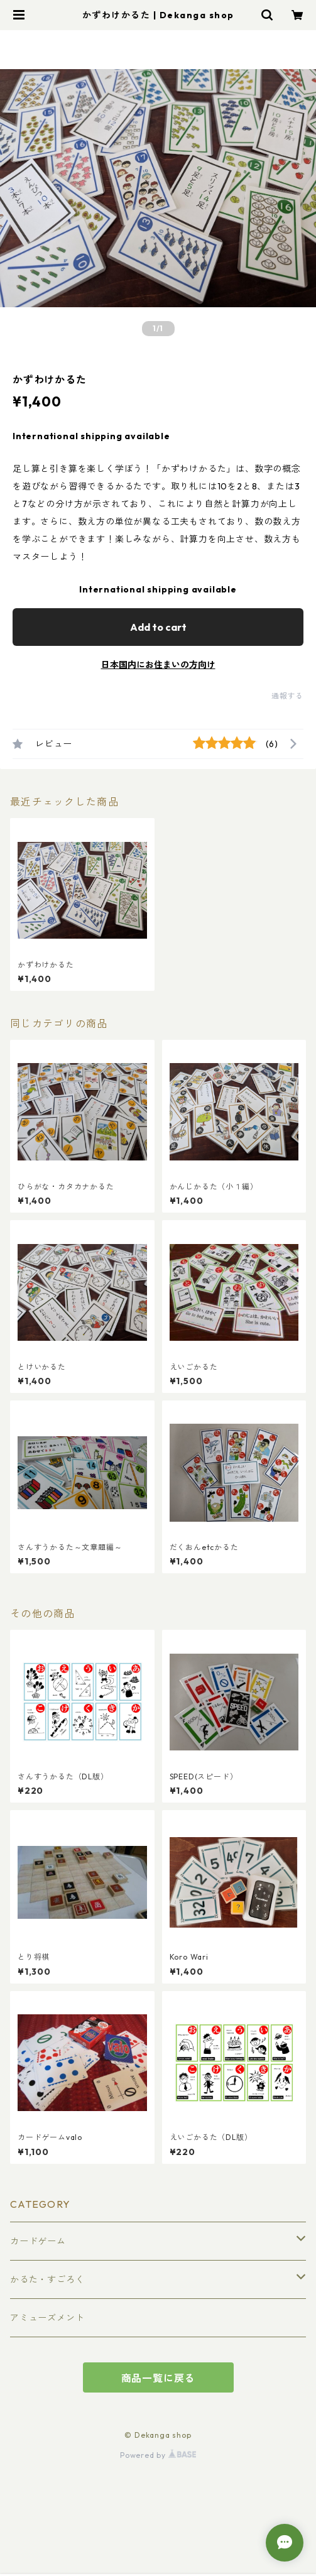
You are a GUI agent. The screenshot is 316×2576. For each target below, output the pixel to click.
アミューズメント (47, 2317)
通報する (287, 696)
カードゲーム (38, 2241)
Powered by (158, 2455)
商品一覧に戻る (158, 2378)
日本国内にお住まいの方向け (158, 664)
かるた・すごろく (47, 2279)
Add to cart (158, 627)
